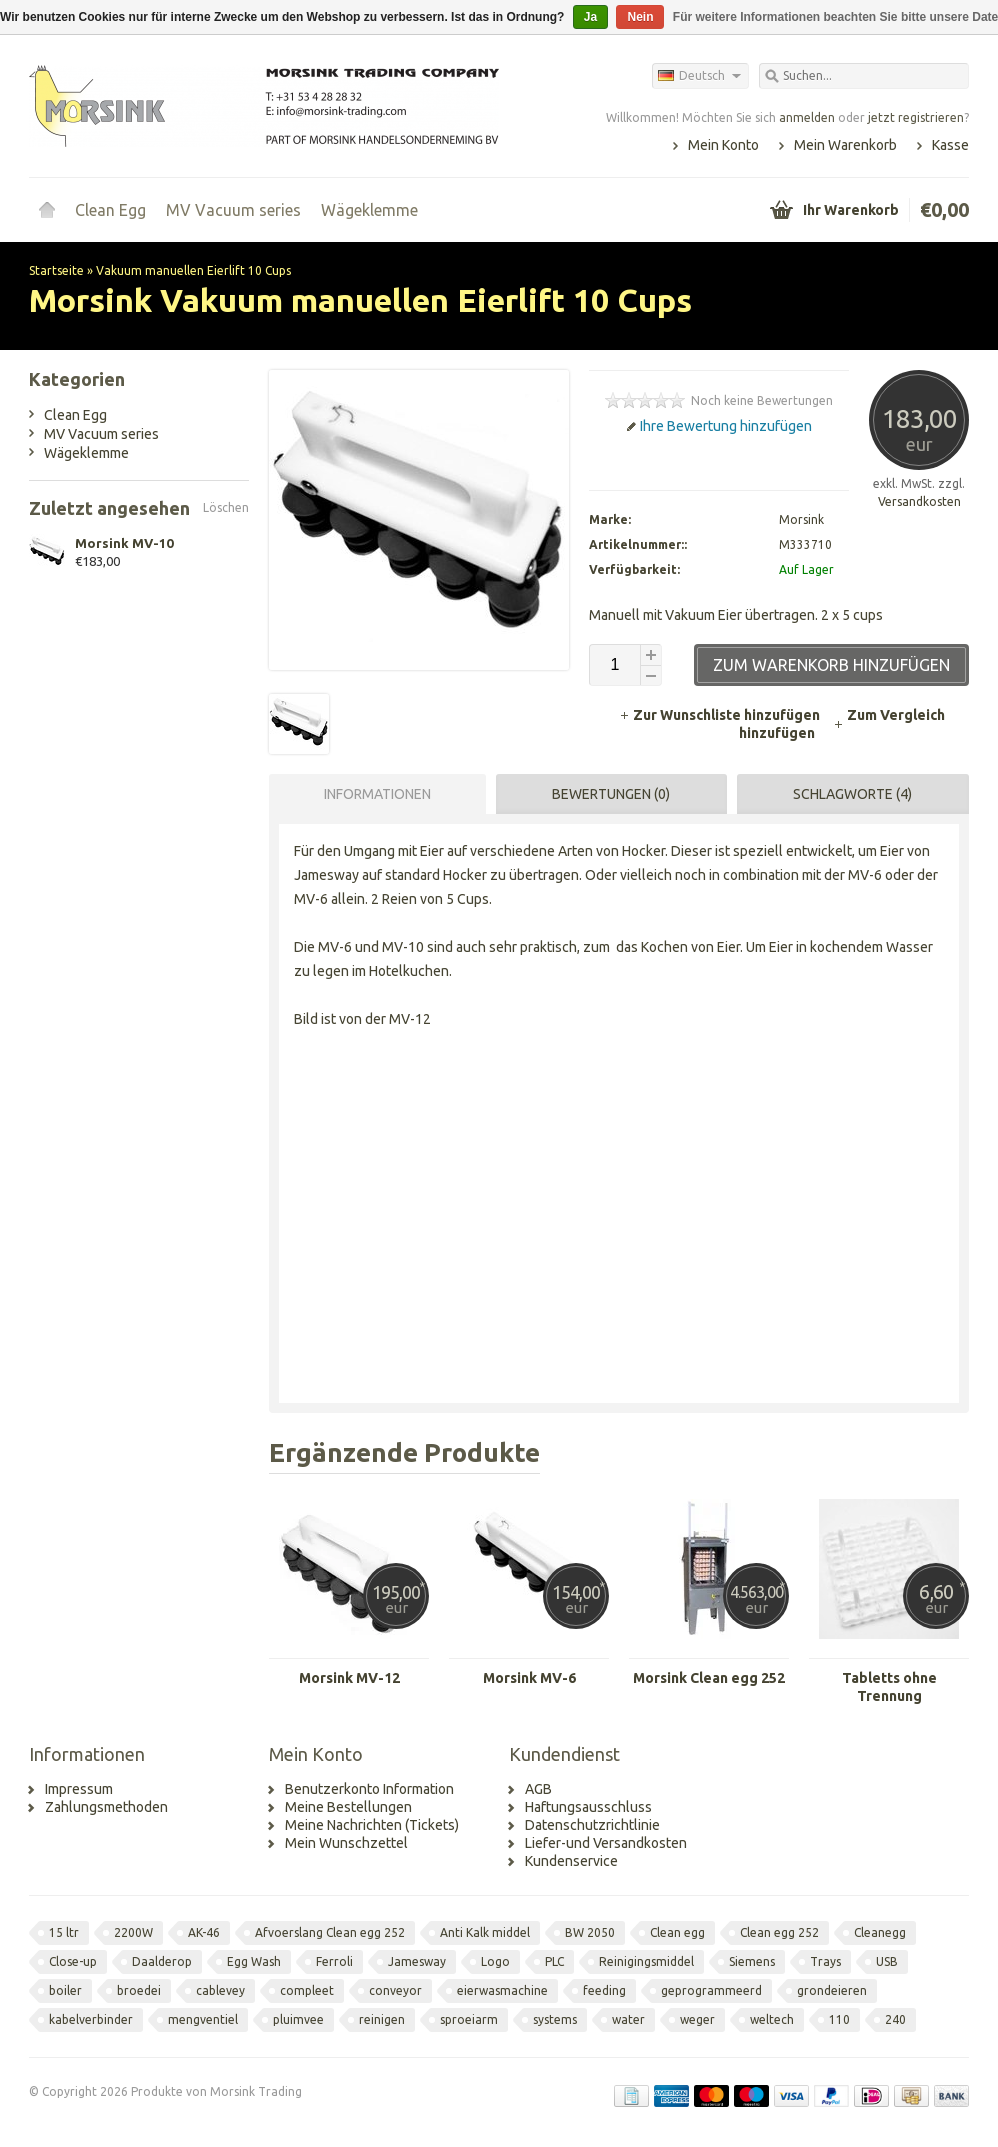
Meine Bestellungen (348, 1807)
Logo (495, 1961)
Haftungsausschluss (588, 1807)
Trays (825, 1961)
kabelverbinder (91, 2019)
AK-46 (204, 1932)
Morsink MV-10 (124, 543)
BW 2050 (590, 1932)
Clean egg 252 (779, 1932)
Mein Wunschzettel (346, 1843)
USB (887, 1961)
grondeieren (832, 1990)
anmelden (807, 117)
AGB (538, 1789)
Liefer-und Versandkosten (606, 1843)
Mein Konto (723, 145)
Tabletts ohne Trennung (889, 1687)
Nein (640, 17)
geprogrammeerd (711, 1990)
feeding (604, 1990)
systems (555, 2019)
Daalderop (162, 1961)
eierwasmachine (502, 1990)
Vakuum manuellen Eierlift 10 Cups (193, 270)
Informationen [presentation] (377, 794)
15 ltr (64, 1932)
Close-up (73, 1961)
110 (839, 2019)
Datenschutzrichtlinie (592, 1825)
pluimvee (298, 2019)
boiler (65, 1990)
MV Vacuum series (233, 210)
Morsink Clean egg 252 (709, 1678)
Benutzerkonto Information (369, 1789)
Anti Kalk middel (485, 1932)
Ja (590, 17)
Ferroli (334, 1961)
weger (697, 2019)
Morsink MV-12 (349, 1678)
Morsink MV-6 (529, 1678)
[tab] (372, 794)
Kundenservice (571, 1861)
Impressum (79, 1789)
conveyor (395, 1990)
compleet (307, 1990)
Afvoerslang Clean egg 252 (330, 1932)
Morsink (801, 519)
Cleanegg (880, 1932)
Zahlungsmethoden (106, 1807)
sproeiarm (469, 2019)
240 (895, 2019)
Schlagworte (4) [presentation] (852, 794)
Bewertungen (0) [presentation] (611, 794)
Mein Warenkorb (845, 145)
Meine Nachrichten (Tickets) (372, 1825)
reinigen (382, 2019)
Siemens (752, 1961)
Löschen (226, 507)
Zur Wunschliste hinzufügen (721, 715)
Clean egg (677, 1932)
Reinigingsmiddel (646, 1961)
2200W (133, 1932)
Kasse (950, 145)
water (628, 2019)
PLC (554, 1961)
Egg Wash (254, 1961)
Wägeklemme (369, 210)
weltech (772, 2019)
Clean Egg (110, 210)
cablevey (220, 1990)
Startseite (47, 210)
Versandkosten (919, 501)
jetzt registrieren (916, 117)
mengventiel (203, 2019)
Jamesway (417, 1961)
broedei (139, 1990)
